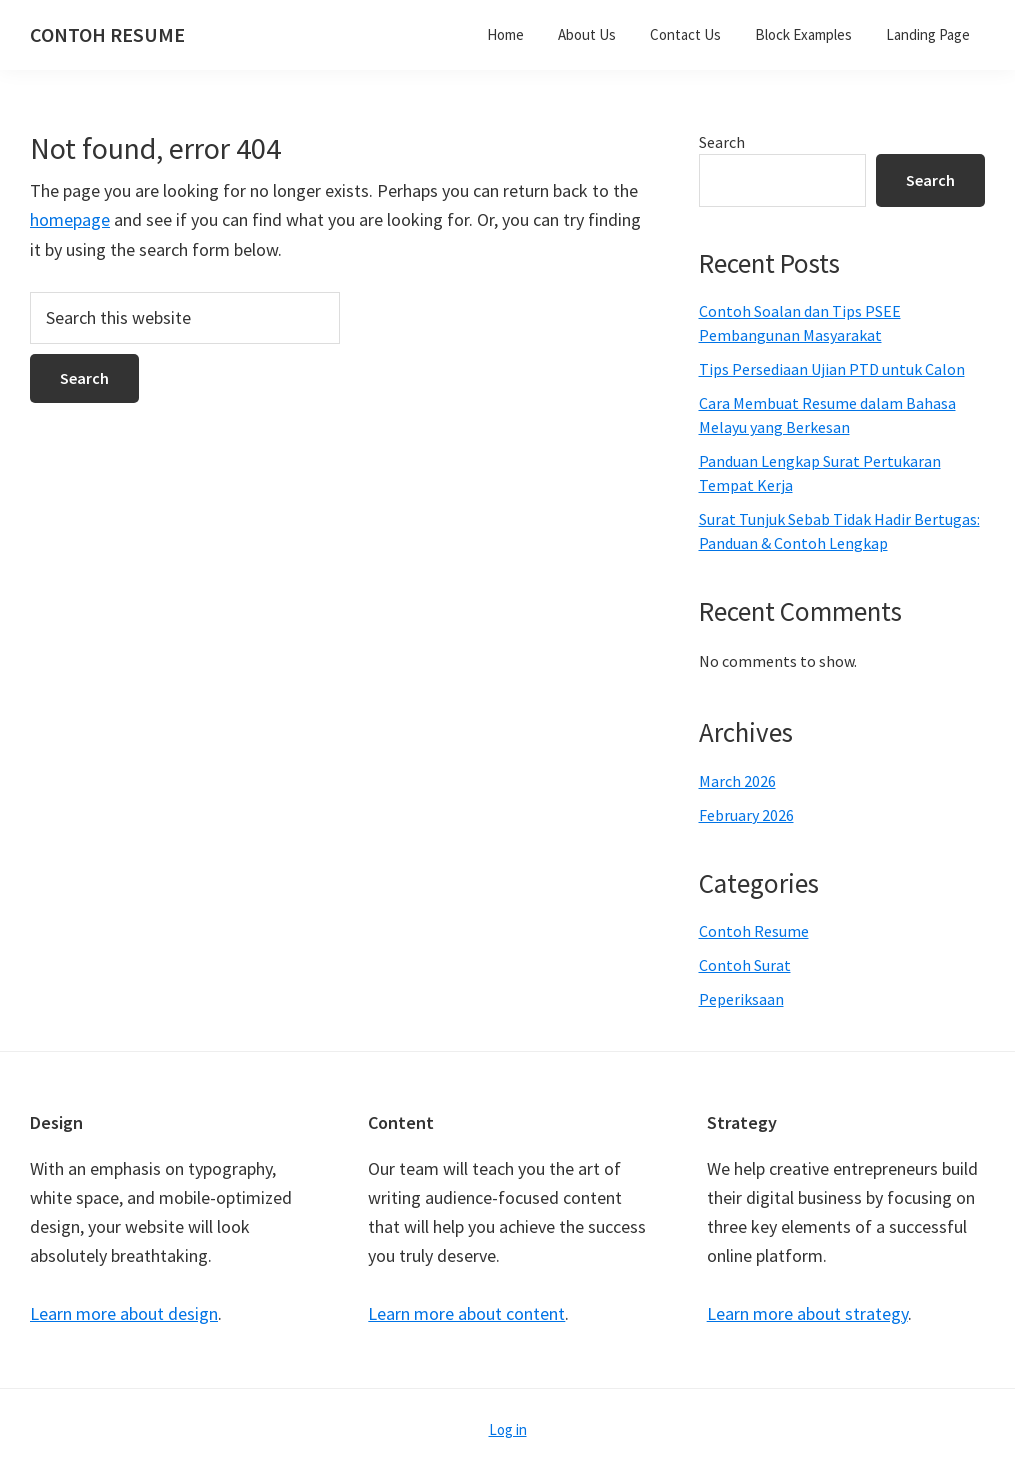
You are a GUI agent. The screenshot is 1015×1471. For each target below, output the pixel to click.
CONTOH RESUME (107, 34)
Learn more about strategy (807, 1313)
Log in (508, 1429)
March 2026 (737, 781)
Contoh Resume (754, 931)
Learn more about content (466, 1313)
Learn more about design (124, 1313)
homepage (70, 219)
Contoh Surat (745, 965)
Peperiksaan (741, 999)
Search (722, 142)
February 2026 (746, 815)
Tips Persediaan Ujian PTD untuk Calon (832, 369)
